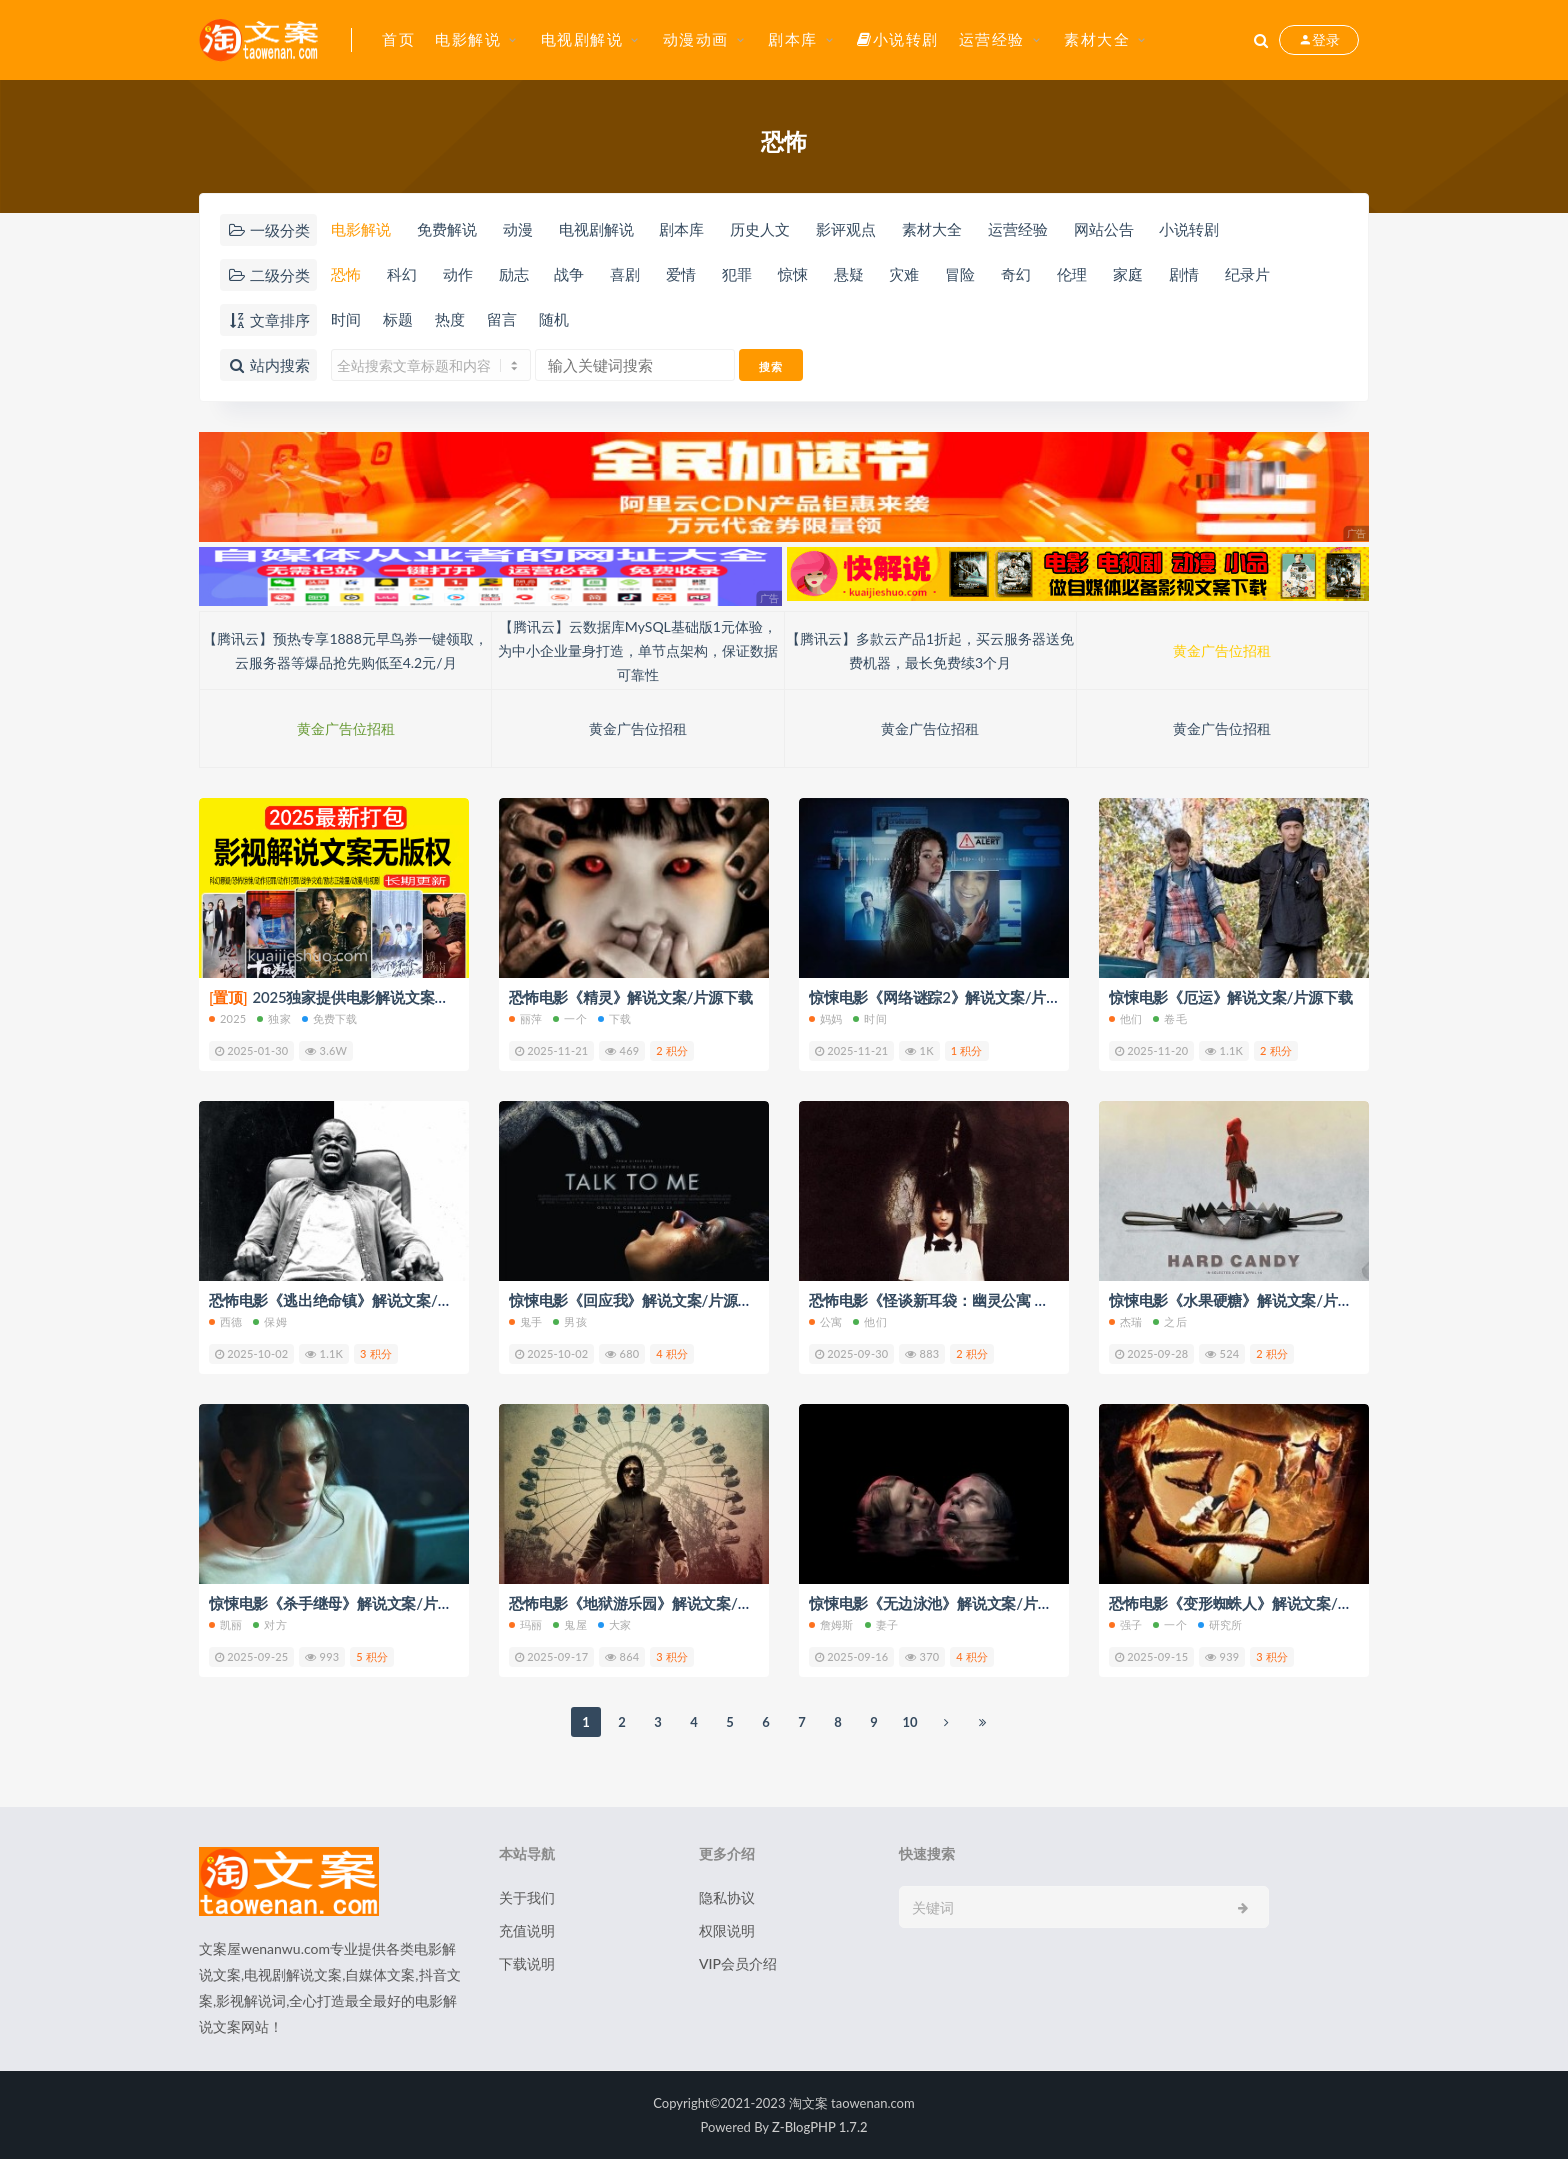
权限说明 (727, 1930)
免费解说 (447, 229)
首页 (398, 39)
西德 (225, 1321)
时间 (346, 319)
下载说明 (527, 1963)
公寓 (825, 1321)
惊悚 (793, 274)
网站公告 (1104, 229)
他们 (1125, 1018)
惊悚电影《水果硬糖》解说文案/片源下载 (1245, 1300)
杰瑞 (1125, 1321)
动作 (458, 274)
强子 (1125, 1624)
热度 (450, 319)
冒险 (960, 274)
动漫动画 (696, 39)
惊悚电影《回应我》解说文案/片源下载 (638, 1300)
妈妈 (825, 1018)
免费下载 (330, 1018)
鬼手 (525, 1321)
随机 (554, 319)
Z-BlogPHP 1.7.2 (819, 2127)
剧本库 (793, 39)
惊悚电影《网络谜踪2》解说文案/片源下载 (950, 997)
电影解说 (468, 39)
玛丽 (525, 1624)
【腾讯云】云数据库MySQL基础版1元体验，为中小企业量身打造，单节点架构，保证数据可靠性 (638, 650)
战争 (569, 274)
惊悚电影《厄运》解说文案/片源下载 (1231, 997)
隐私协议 (727, 1897)
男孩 (569, 1321)
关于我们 (527, 1897)
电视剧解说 (582, 39)
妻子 (881, 1624)
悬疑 (849, 274)
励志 (514, 274)
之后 (1169, 1321)
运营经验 (992, 39)
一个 (569, 1018)
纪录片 (1247, 274)
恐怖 (346, 274)
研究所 (1220, 1624)
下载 (614, 1018)
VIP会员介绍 (738, 1963)
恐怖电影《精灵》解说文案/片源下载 (631, 997)
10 (909, 1722)
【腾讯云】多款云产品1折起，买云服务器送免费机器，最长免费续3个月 (930, 650)
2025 (227, 1018)
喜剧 (625, 274)
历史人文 (760, 229)
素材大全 (1097, 39)
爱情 (681, 274)
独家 (273, 1018)
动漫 (518, 229)
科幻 (402, 274)
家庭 (1128, 274)
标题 (398, 319)
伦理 (1072, 274)
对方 (269, 1624)
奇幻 (1016, 274)
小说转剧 (898, 39)
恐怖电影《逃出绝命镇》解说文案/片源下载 (353, 1300)
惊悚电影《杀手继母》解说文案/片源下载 (345, 1603)
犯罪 (737, 274)
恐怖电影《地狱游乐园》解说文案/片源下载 (653, 1603)
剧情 (1184, 274)
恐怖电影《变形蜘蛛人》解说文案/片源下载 (1253, 1603)
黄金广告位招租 (1222, 650)
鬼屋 (569, 1624)
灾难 (904, 274)
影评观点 (846, 229)
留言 (502, 319)
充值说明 (527, 1930)
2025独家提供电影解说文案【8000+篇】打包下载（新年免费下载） (454, 997)
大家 (614, 1624)
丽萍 (525, 1018)
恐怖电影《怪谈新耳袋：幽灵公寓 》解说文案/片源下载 (991, 1300)
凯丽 (225, 1624)
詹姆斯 (831, 1624)
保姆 (269, 1321)
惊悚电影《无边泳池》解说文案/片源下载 (945, 1603)
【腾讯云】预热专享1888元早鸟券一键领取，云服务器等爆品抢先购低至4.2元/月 (345, 650)
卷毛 (1169, 1018)
